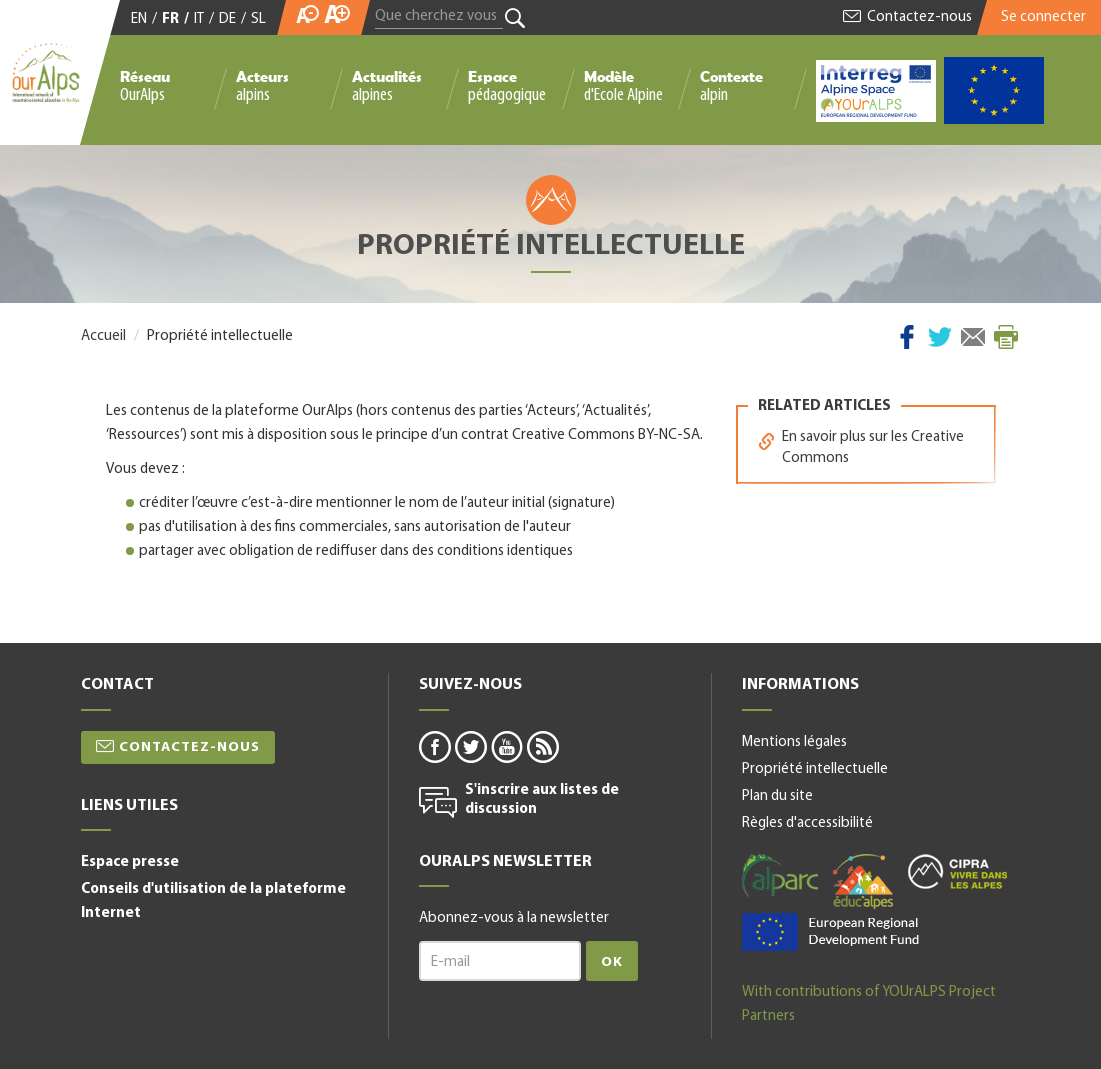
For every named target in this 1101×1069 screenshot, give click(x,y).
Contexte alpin (731, 86)
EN (139, 19)
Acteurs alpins (262, 86)
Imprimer (1006, 337)
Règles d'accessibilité (807, 823)
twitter (470, 746)
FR (170, 19)
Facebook (907, 337)
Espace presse (130, 862)
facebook (434, 746)
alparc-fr (780, 876)
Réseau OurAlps (145, 86)
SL (258, 19)
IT (199, 19)
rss (542, 746)
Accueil (103, 336)
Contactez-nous (919, 17)
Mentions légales (794, 742)
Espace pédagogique (507, 86)
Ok (612, 962)
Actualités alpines (387, 86)
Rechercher (515, 18)
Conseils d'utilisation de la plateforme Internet (213, 901)
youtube (506, 746)
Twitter (940, 337)
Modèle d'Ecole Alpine (623, 86)
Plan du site (777, 796)
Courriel (973, 337)
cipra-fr (957, 871)
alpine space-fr (830, 932)
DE (227, 19)
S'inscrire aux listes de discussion (542, 800)
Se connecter (1043, 17)
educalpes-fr (863, 881)
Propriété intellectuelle (815, 769)
